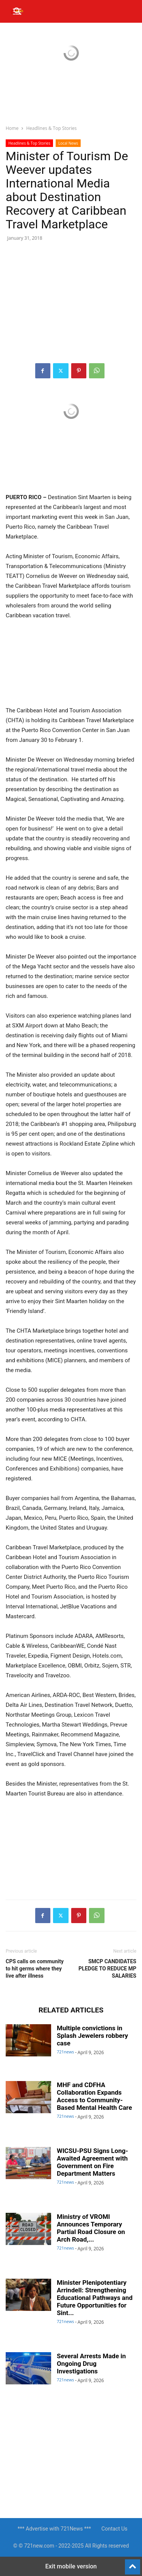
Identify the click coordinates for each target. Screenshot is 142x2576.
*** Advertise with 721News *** (54, 2529)
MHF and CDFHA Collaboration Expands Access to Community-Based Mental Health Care (94, 2096)
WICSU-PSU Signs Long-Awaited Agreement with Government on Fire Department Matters (92, 2162)
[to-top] (132, 2563)
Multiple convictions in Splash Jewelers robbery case (92, 2035)
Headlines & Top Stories (51, 128)
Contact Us (114, 2529)
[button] (18, 11)
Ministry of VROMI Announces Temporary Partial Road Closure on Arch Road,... (91, 2228)
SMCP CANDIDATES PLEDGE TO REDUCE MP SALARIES (107, 1968)
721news (65, 2052)
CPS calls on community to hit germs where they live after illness (35, 1968)
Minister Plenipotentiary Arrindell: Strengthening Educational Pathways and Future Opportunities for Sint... (95, 2298)
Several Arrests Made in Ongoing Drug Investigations (91, 2363)
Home (12, 128)
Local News (68, 143)
